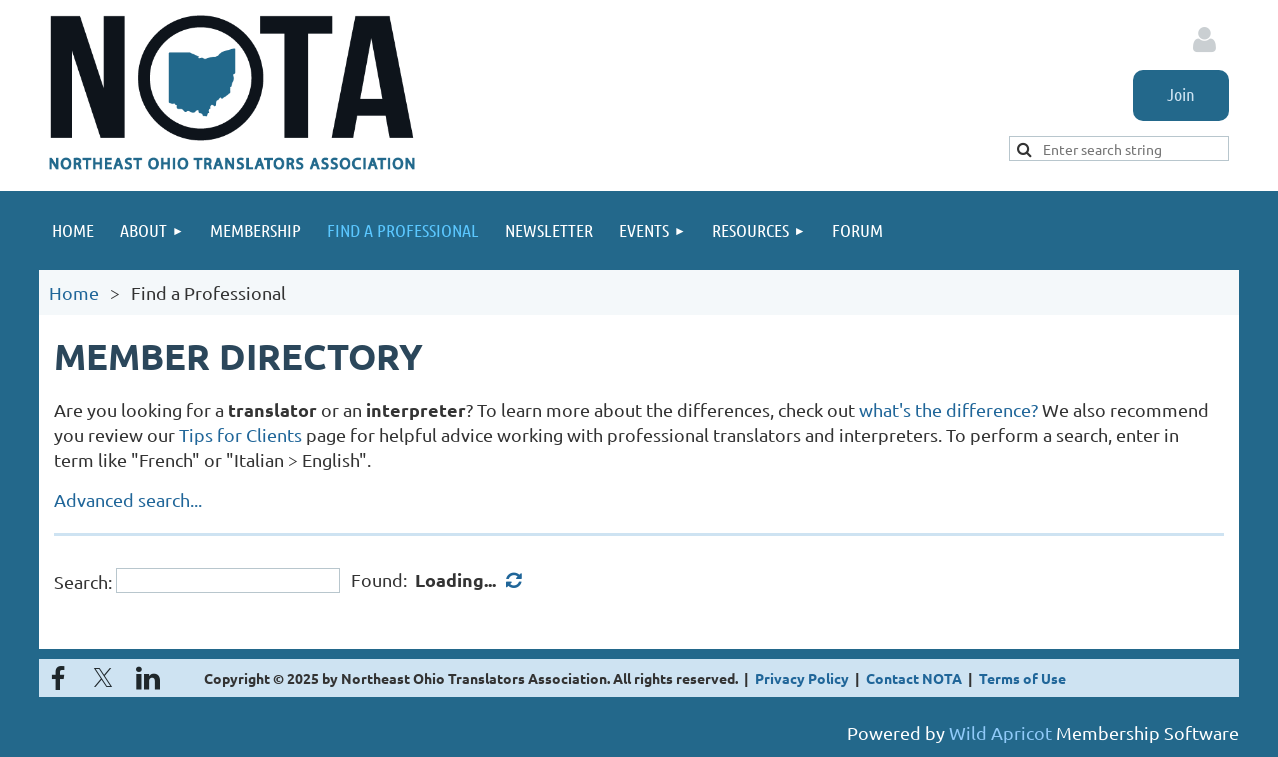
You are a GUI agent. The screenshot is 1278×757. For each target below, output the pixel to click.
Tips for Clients (240, 434)
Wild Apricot (1000, 732)
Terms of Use (1022, 678)
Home (74, 292)
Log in (1204, 40)
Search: (83, 580)
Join (1181, 94)
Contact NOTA (914, 678)
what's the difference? (948, 409)
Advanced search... (128, 499)
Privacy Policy (802, 678)
